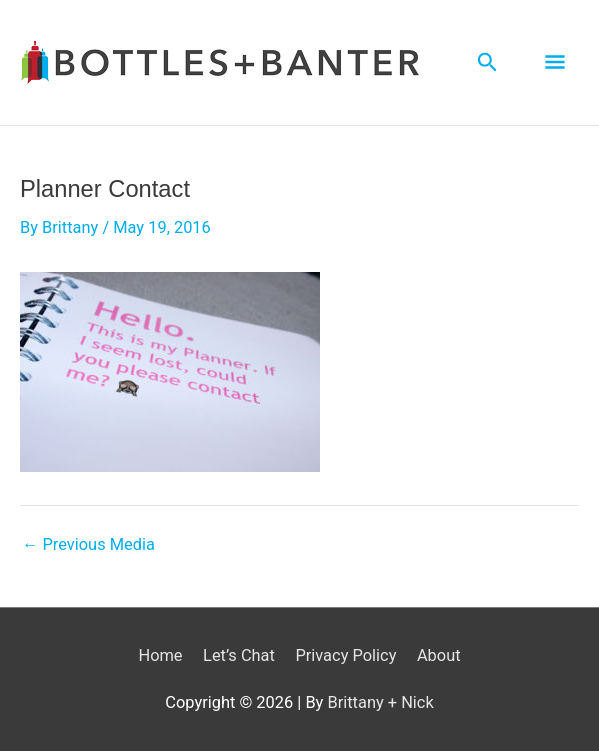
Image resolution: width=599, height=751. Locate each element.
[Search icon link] (487, 62)
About (439, 655)
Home (160, 655)
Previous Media (88, 545)
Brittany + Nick (380, 702)
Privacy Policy (345, 655)
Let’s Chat (239, 655)
